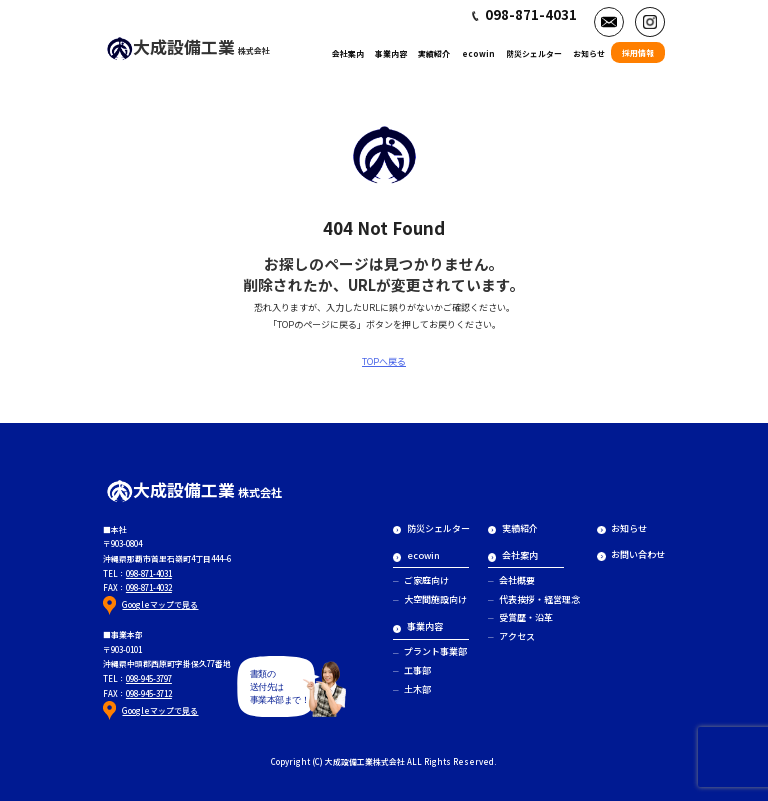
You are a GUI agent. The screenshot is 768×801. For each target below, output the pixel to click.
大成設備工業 (188, 46)
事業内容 (391, 53)
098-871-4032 (149, 587)
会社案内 (348, 53)
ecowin (478, 53)
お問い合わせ (631, 554)
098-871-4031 (149, 573)
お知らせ (589, 53)
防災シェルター (534, 53)
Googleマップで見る (160, 604)
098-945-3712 (149, 693)
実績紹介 (434, 53)
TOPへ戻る (384, 361)
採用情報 (638, 52)
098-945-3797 (149, 678)
